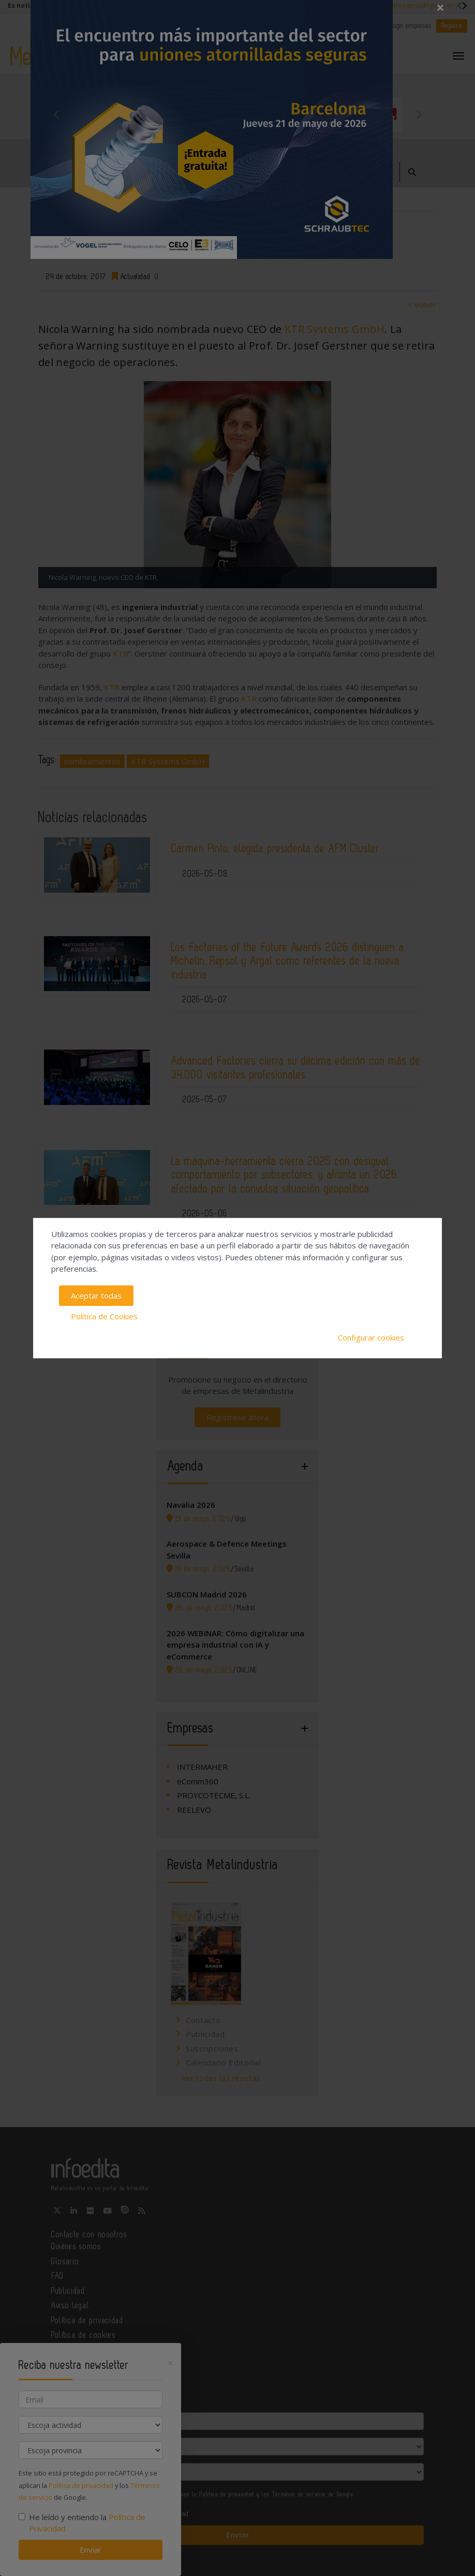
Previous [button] (56, 114)
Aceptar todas (96, 1295)
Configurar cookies (371, 1337)
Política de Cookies (104, 1316)
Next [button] (418, 114)
